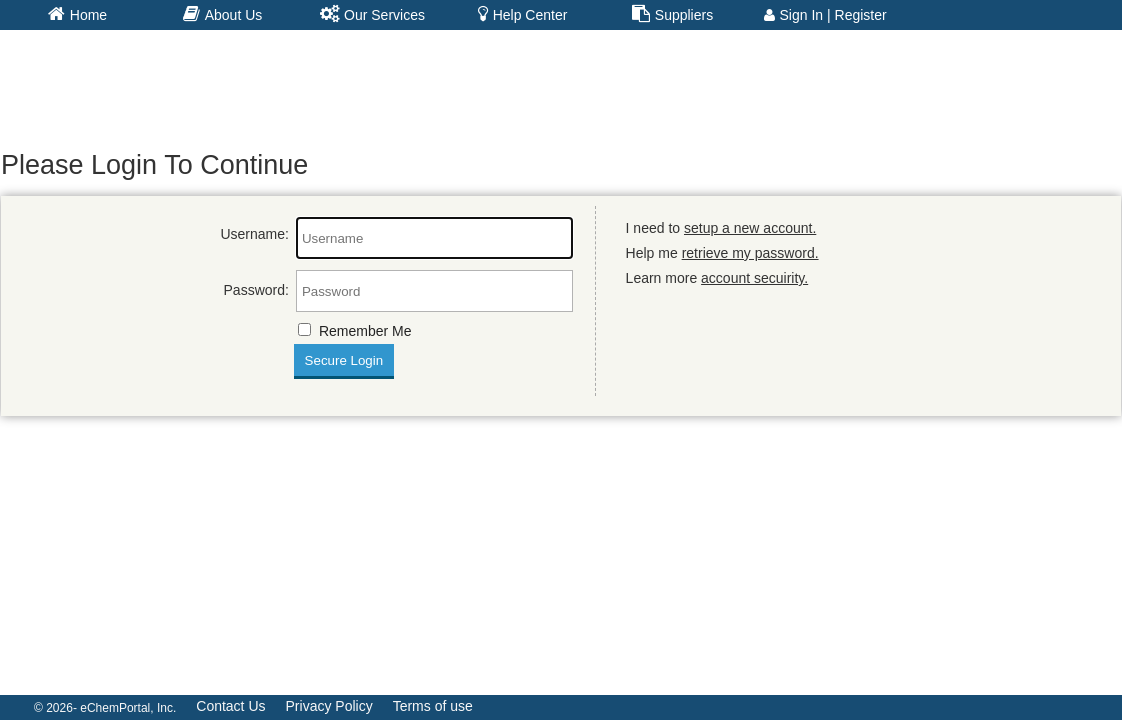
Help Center (523, 14)
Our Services (372, 14)
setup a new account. (750, 228)
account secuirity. (754, 278)
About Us (223, 14)
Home (77, 14)
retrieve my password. (750, 253)
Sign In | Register (825, 15)
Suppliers (672, 14)
